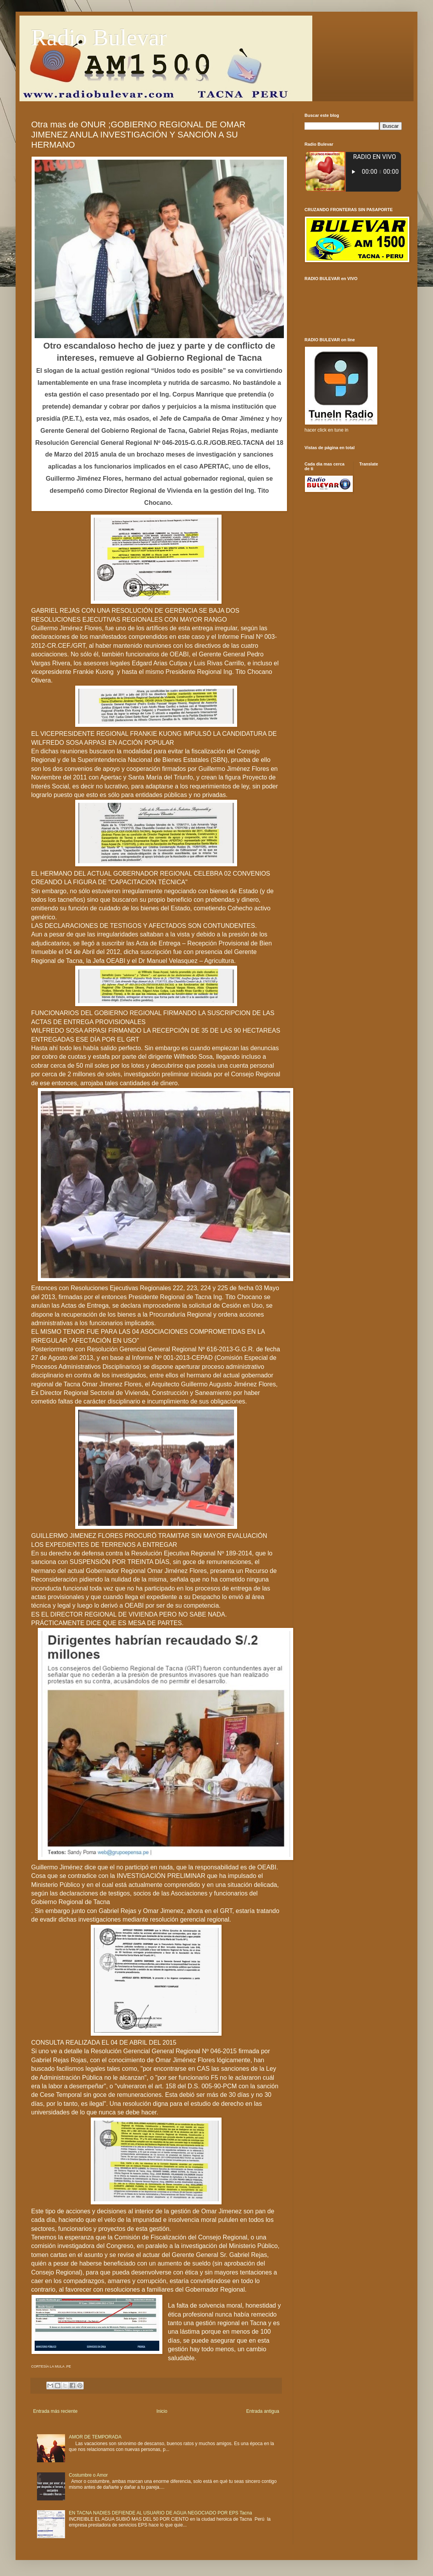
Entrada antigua (262, 2411)
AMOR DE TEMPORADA (95, 2437)
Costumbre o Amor (88, 2475)
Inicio (162, 2411)
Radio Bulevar (99, 37)
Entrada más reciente (55, 2411)
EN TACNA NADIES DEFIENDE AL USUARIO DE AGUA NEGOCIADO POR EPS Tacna (160, 2513)
